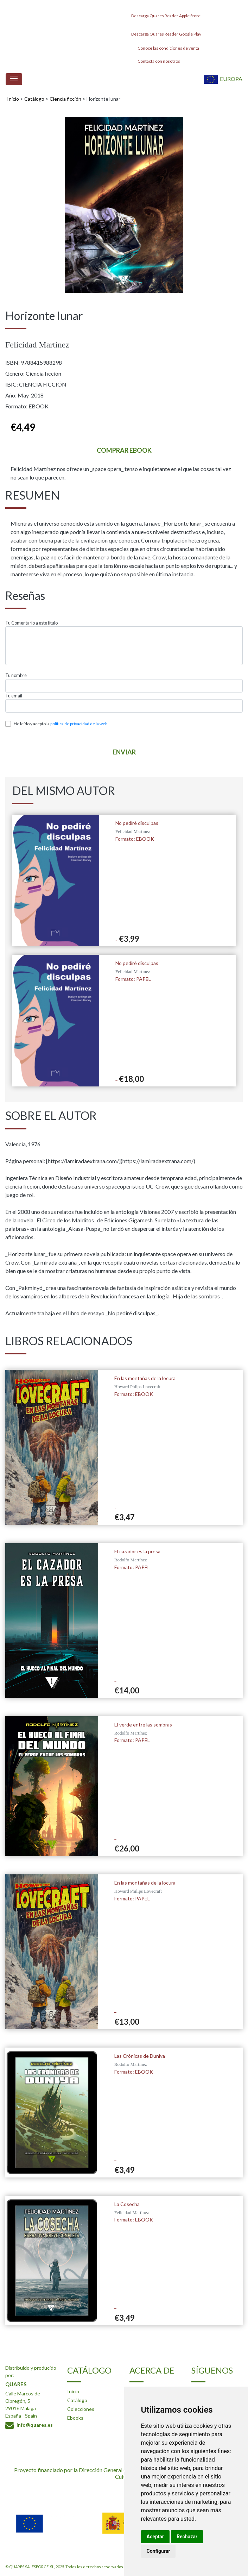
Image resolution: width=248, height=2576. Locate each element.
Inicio (13, 99)
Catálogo (34, 99)
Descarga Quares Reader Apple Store (165, 14)
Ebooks (75, 2418)
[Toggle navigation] (14, 79)
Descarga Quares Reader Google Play (165, 32)
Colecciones (80, 2409)
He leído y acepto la (60, 723)
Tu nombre (16, 675)
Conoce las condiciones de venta (164, 48)
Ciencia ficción (65, 99)
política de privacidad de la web (78, 723)
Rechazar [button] (187, 2536)
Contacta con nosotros (154, 61)
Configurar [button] (158, 2551)
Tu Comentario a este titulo (31, 623)
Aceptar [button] (155, 2536)
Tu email (13, 695)
